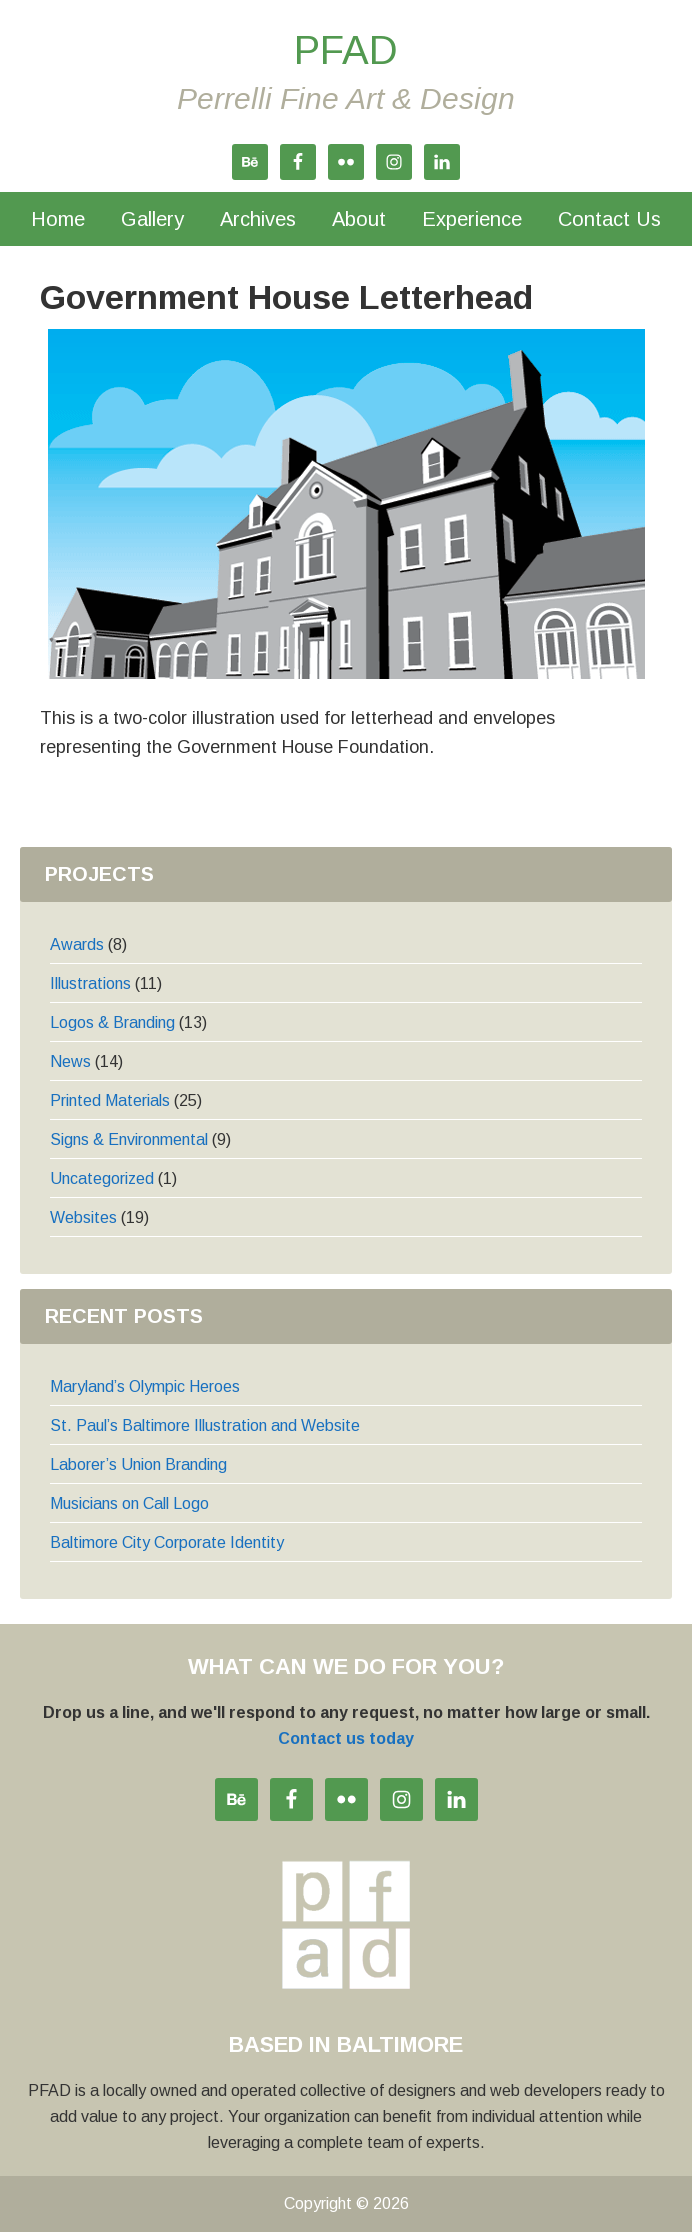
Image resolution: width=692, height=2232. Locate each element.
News (70, 1061)
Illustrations (90, 983)
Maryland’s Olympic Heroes (145, 1386)
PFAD (346, 50)
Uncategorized (102, 1178)
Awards (77, 944)
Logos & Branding (112, 1022)
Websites (83, 1217)
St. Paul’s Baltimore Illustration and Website (205, 1425)
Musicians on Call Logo (129, 1503)
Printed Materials (110, 1100)
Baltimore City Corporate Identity (167, 1542)
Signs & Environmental (129, 1139)
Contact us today (346, 1738)
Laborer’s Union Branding (138, 1464)
